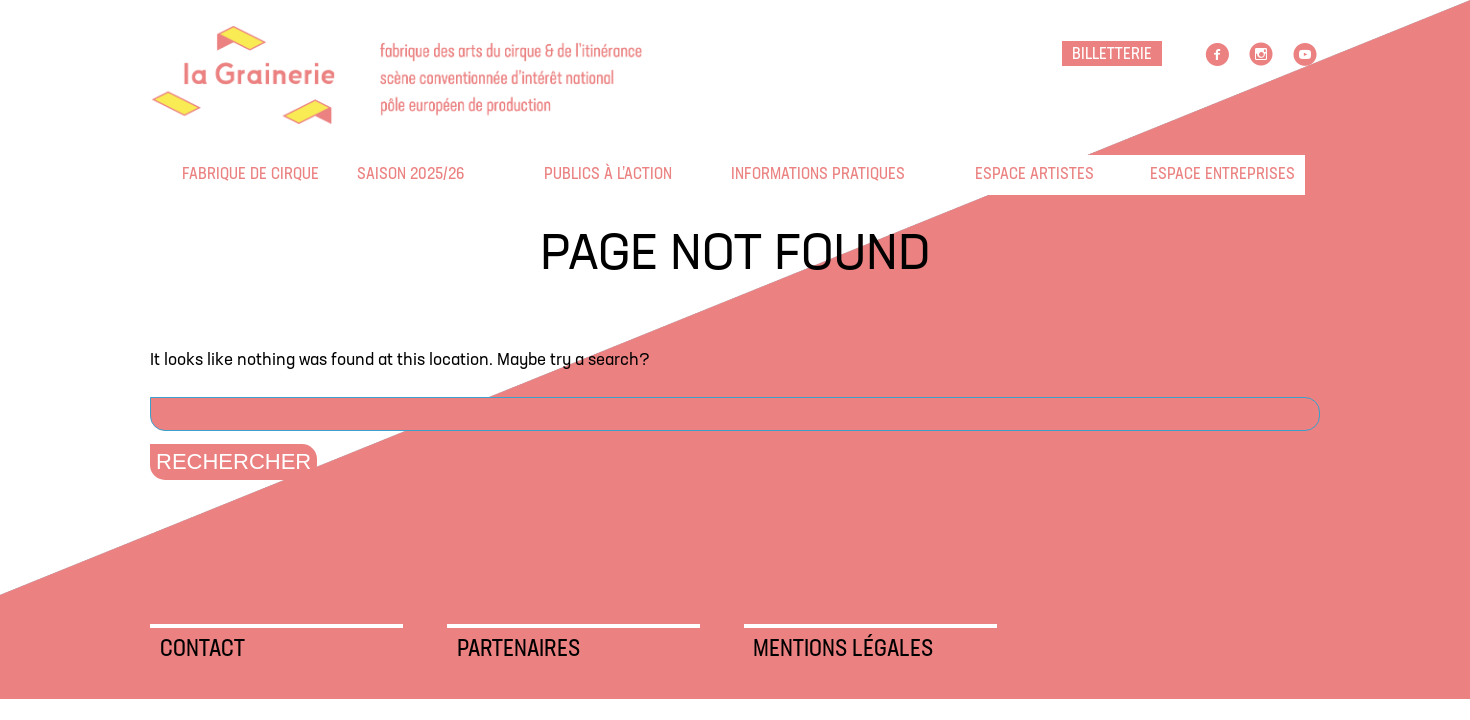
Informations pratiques (744, 174)
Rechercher (233, 461)
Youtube (1305, 55)
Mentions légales (843, 650)
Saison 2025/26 (370, 174)
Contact (202, 650)
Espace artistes (988, 174)
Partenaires (518, 650)
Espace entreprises (1163, 174)
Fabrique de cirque (195, 174)
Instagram (1261, 55)
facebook (1217, 55)
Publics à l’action (557, 174)
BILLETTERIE (1112, 54)
